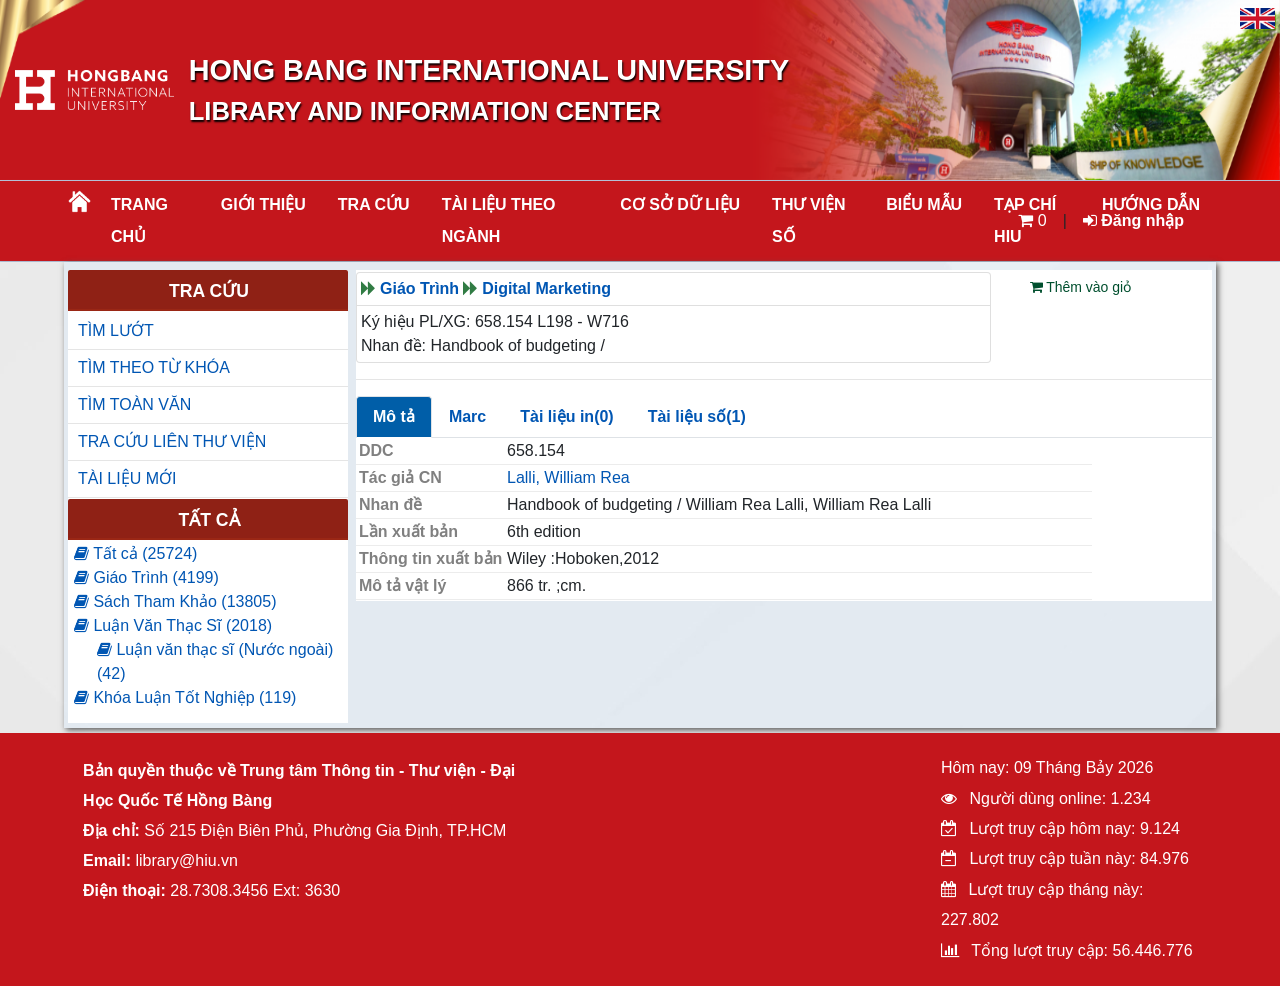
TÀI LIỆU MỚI (127, 478)
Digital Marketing (546, 288)
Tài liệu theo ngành (499, 220)
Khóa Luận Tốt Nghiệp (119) (185, 697)
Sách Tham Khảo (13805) (175, 601)
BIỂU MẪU (924, 204)
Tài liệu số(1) (697, 416)
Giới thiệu (263, 204)
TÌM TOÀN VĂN (134, 404)
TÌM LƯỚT (116, 330)
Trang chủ (139, 220)
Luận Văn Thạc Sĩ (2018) (173, 625)
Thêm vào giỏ (1081, 287)
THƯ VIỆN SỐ (808, 220)
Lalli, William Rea (568, 477)
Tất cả (208, 520)
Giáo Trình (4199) (146, 577)
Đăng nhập (1133, 220)
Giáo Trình (419, 288)
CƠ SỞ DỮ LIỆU (680, 204)
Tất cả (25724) (135, 553)
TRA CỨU (374, 204)
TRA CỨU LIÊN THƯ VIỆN (172, 441)
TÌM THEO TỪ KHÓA (154, 367)
